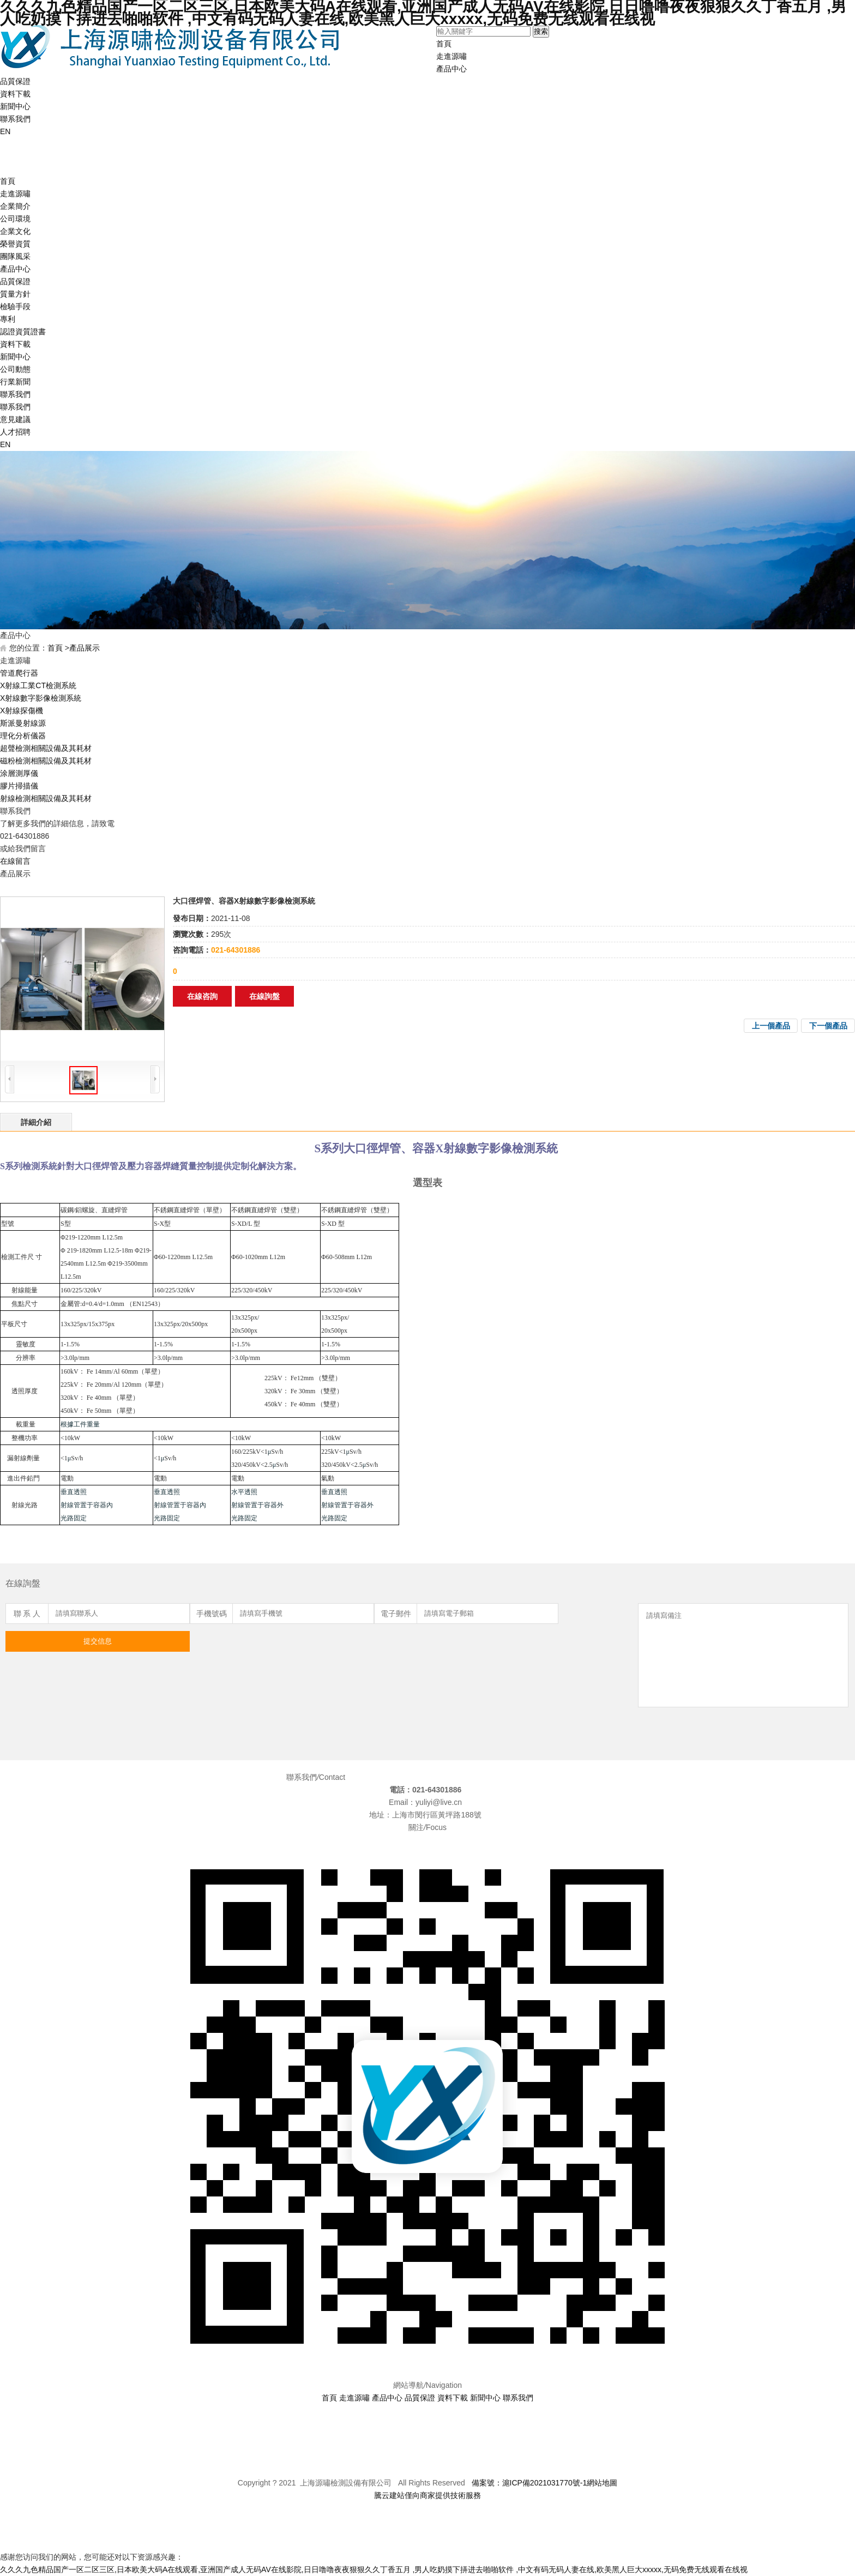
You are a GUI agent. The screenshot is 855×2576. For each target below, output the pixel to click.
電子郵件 (396, 1613)
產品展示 (84, 647)
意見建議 (15, 419)
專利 (7, 319)
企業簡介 (15, 206)
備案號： (487, 2482)
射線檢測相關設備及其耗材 (46, 798)
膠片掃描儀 (19, 785)
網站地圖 (602, 2482)
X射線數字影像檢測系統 (40, 698)
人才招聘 (15, 432)
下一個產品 (828, 1025)
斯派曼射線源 (23, 723)
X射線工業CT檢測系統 (38, 685)
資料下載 (15, 93)
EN (5, 131)
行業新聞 (15, 381)
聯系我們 (15, 119)
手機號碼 (211, 1613)
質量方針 (15, 294)
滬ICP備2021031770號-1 (544, 2482)
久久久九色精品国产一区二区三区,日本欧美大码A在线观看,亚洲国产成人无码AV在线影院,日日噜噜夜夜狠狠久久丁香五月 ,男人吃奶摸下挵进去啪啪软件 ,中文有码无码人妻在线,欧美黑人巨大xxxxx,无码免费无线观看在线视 (374, 2569)
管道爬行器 (19, 673)
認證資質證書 (23, 331)
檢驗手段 (15, 306)
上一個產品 (771, 1025)
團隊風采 (15, 256)
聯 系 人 (27, 1613)
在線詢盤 (264, 996)
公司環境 (15, 218)
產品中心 (451, 68)
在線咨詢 (202, 996)
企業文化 (15, 231)
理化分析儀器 (23, 735)
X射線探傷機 (21, 710)
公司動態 (15, 369)
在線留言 (15, 861)
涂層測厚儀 (19, 773)
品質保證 (15, 81)
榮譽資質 (15, 243)
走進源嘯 (451, 56)
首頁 (443, 43)
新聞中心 (15, 106)
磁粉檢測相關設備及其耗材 (46, 760)
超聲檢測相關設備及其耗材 (46, 748)
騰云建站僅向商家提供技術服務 (427, 2495)
